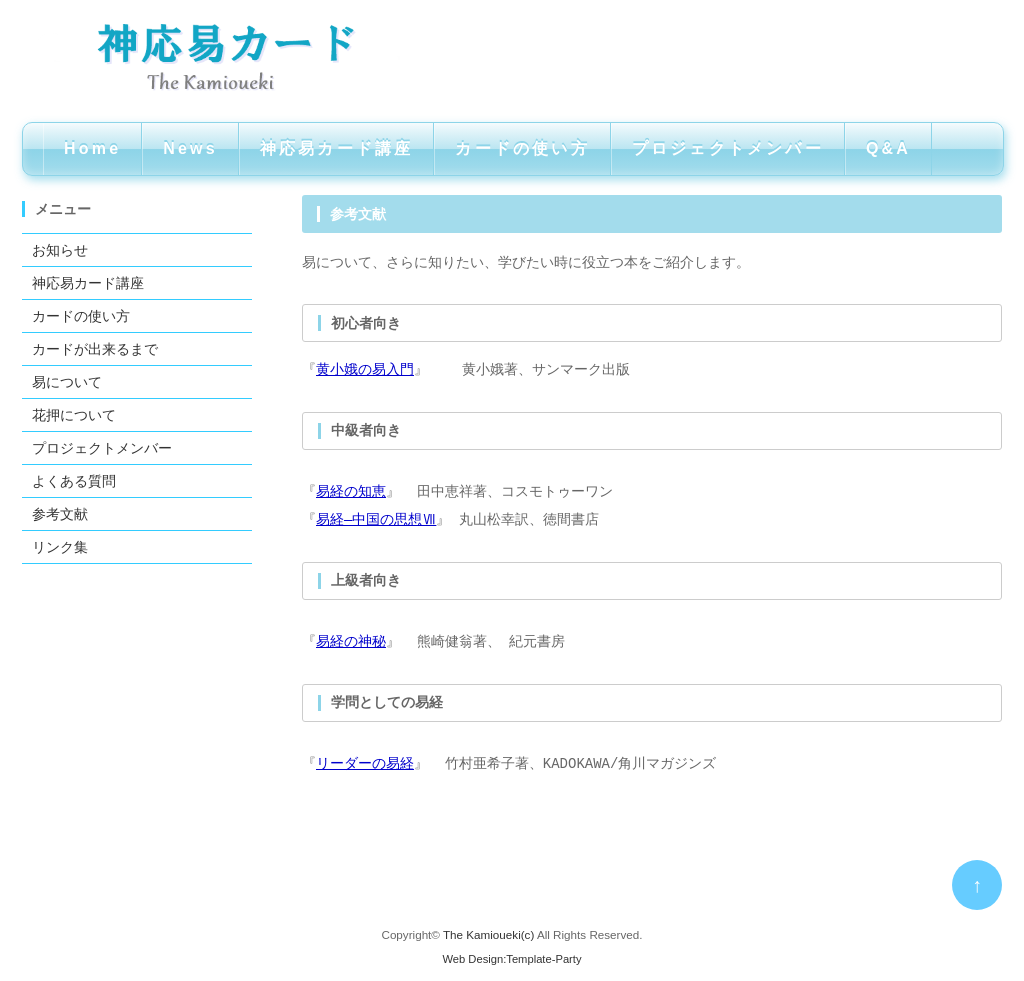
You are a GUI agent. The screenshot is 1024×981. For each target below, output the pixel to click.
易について (67, 382)
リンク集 (60, 547)
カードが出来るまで (95, 349)
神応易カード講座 (337, 148)
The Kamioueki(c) (488, 934)
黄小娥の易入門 (365, 369)
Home (92, 148)
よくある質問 (74, 481)
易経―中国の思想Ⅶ (376, 519)
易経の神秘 (351, 641)
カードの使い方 (522, 148)
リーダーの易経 (365, 763)
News (190, 148)
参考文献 (60, 514)
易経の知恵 (351, 491)
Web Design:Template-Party (511, 959)
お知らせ (60, 250)
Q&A (888, 148)
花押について (74, 415)
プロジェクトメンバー (728, 148)
